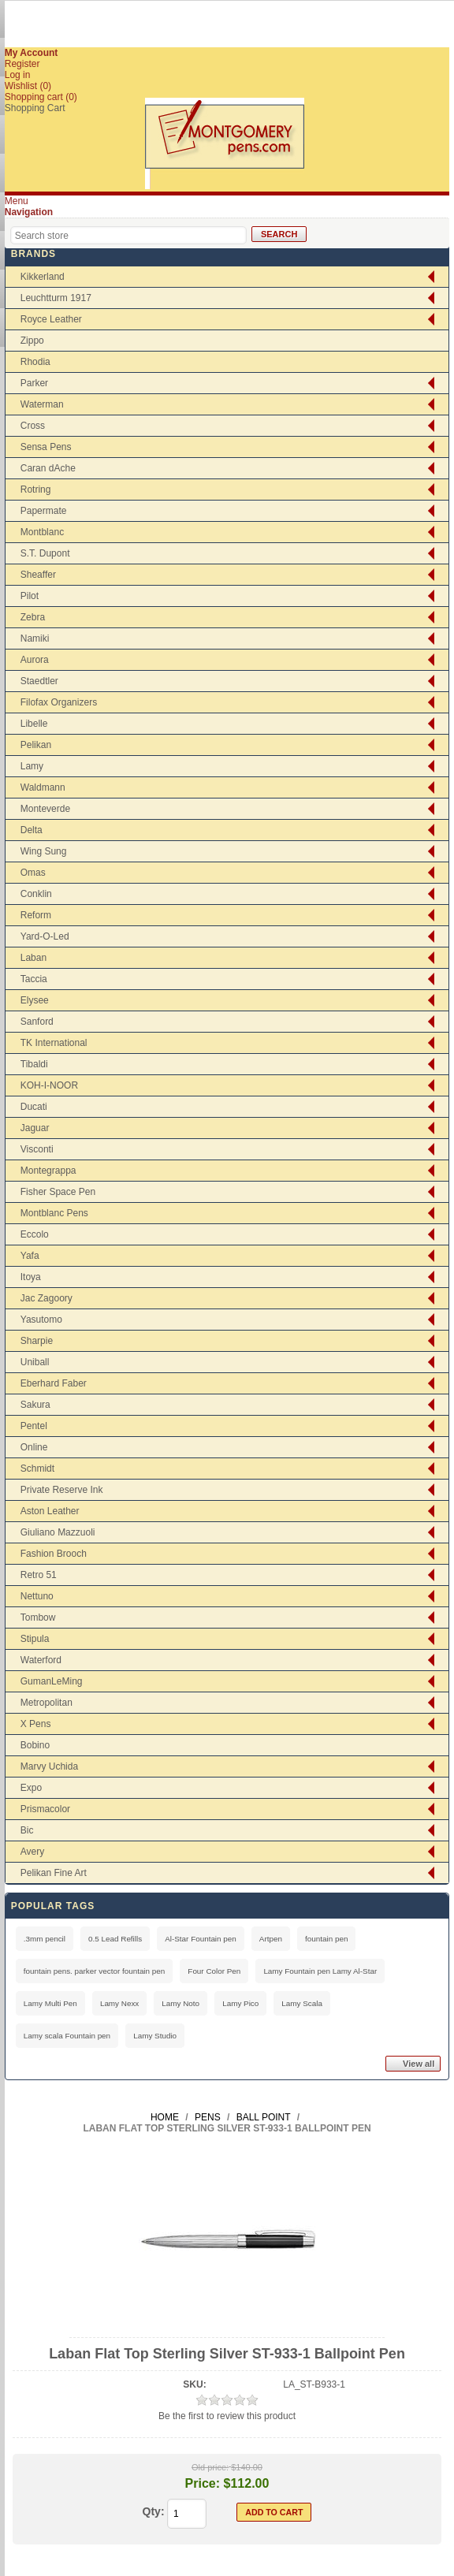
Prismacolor (45, 1809)
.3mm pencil (44, 1938)
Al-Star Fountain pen (200, 1938)
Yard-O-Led (44, 936)
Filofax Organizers (58, 702)
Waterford (40, 1660)
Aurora (34, 659)
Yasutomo (41, 1319)
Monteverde (45, 808)
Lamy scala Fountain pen (67, 2035)
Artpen (270, 1938)
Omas (33, 872)
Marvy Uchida (49, 1766)
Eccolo (34, 1234)
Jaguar (35, 1128)
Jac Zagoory (46, 1298)
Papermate (43, 510)
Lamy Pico (240, 2003)
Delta (31, 830)
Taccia (33, 979)
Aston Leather (50, 1511)
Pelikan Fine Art (53, 1872)
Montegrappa (48, 1170)
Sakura (35, 1404)
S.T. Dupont (45, 553)
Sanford (37, 1021)
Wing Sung (43, 851)
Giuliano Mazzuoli (57, 1532)
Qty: (154, 2511)
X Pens (35, 1723)
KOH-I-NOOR (49, 1085)
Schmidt (37, 1468)
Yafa (29, 1255)
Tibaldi (34, 1064)
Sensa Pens (46, 446)
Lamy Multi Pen (50, 2003)
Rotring (35, 489)
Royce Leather (51, 319)
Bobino (35, 1745)
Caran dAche (48, 468)
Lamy (31, 766)
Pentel (33, 1425)
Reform (35, 915)
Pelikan (35, 744)
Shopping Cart (35, 108)
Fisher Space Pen (57, 1191)
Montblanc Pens (54, 1213)
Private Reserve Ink (61, 1489)
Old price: (210, 2467)
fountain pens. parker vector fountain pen (95, 1971)
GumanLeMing (51, 1681)
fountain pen (326, 1938)
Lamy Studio (155, 2035)
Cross (32, 425)
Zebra (32, 617)
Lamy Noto (180, 2003)
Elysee (34, 1000)
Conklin (36, 893)
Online (34, 1447)
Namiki (35, 638)
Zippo (32, 340)
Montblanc (42, 532)
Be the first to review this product (227, 2416)
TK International (53, 1042)
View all (418, 2063)
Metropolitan (46, 1702)
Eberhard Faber (53, 1383)
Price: (202, 2483)
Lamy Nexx (119, 2003)
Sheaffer (38, 574)
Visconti (37, 1149)
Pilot (29, 595)
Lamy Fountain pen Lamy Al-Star (320, 1971)
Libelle (34, 723)
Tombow (38, 1617)
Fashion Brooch (53, 1553)
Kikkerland (42, 276)
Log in (18, 74)
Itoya (30, 1276)
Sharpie (36, 1340)
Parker (34, 383)
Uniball (35, 1362)
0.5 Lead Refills (115, 1938)
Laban (33, 957)
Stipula (35, 1638)
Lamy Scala (301, 2003)
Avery (32, 1851)
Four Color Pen (214, 1971)
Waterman (42, 404)
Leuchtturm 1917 (55, 297)
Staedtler (39, 681)
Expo (31, 1787)
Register (22, 63)
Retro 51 (38, 1574)
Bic (27, 1830)
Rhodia (35, 361)
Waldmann (42, 787)
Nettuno (37, 1596)
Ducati (33, 1106)
